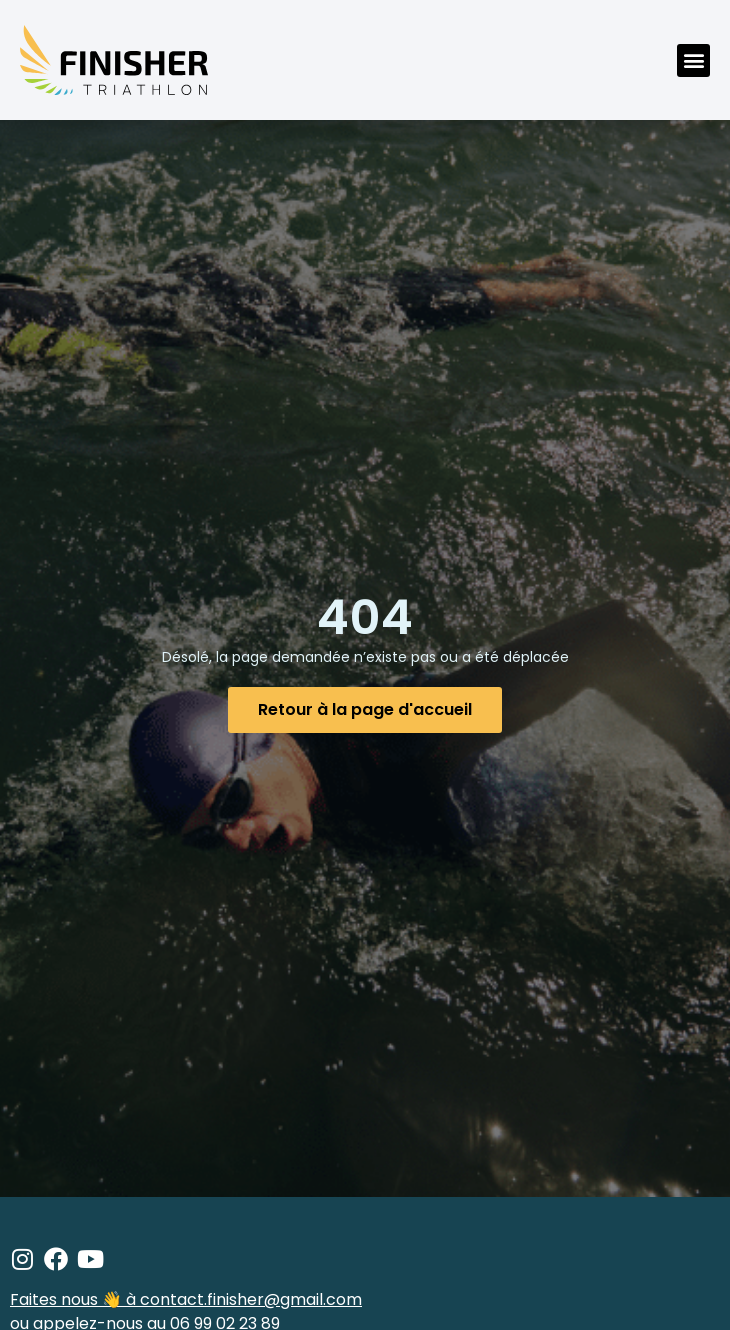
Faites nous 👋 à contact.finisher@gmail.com (186, 1299)
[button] (693, 60)
